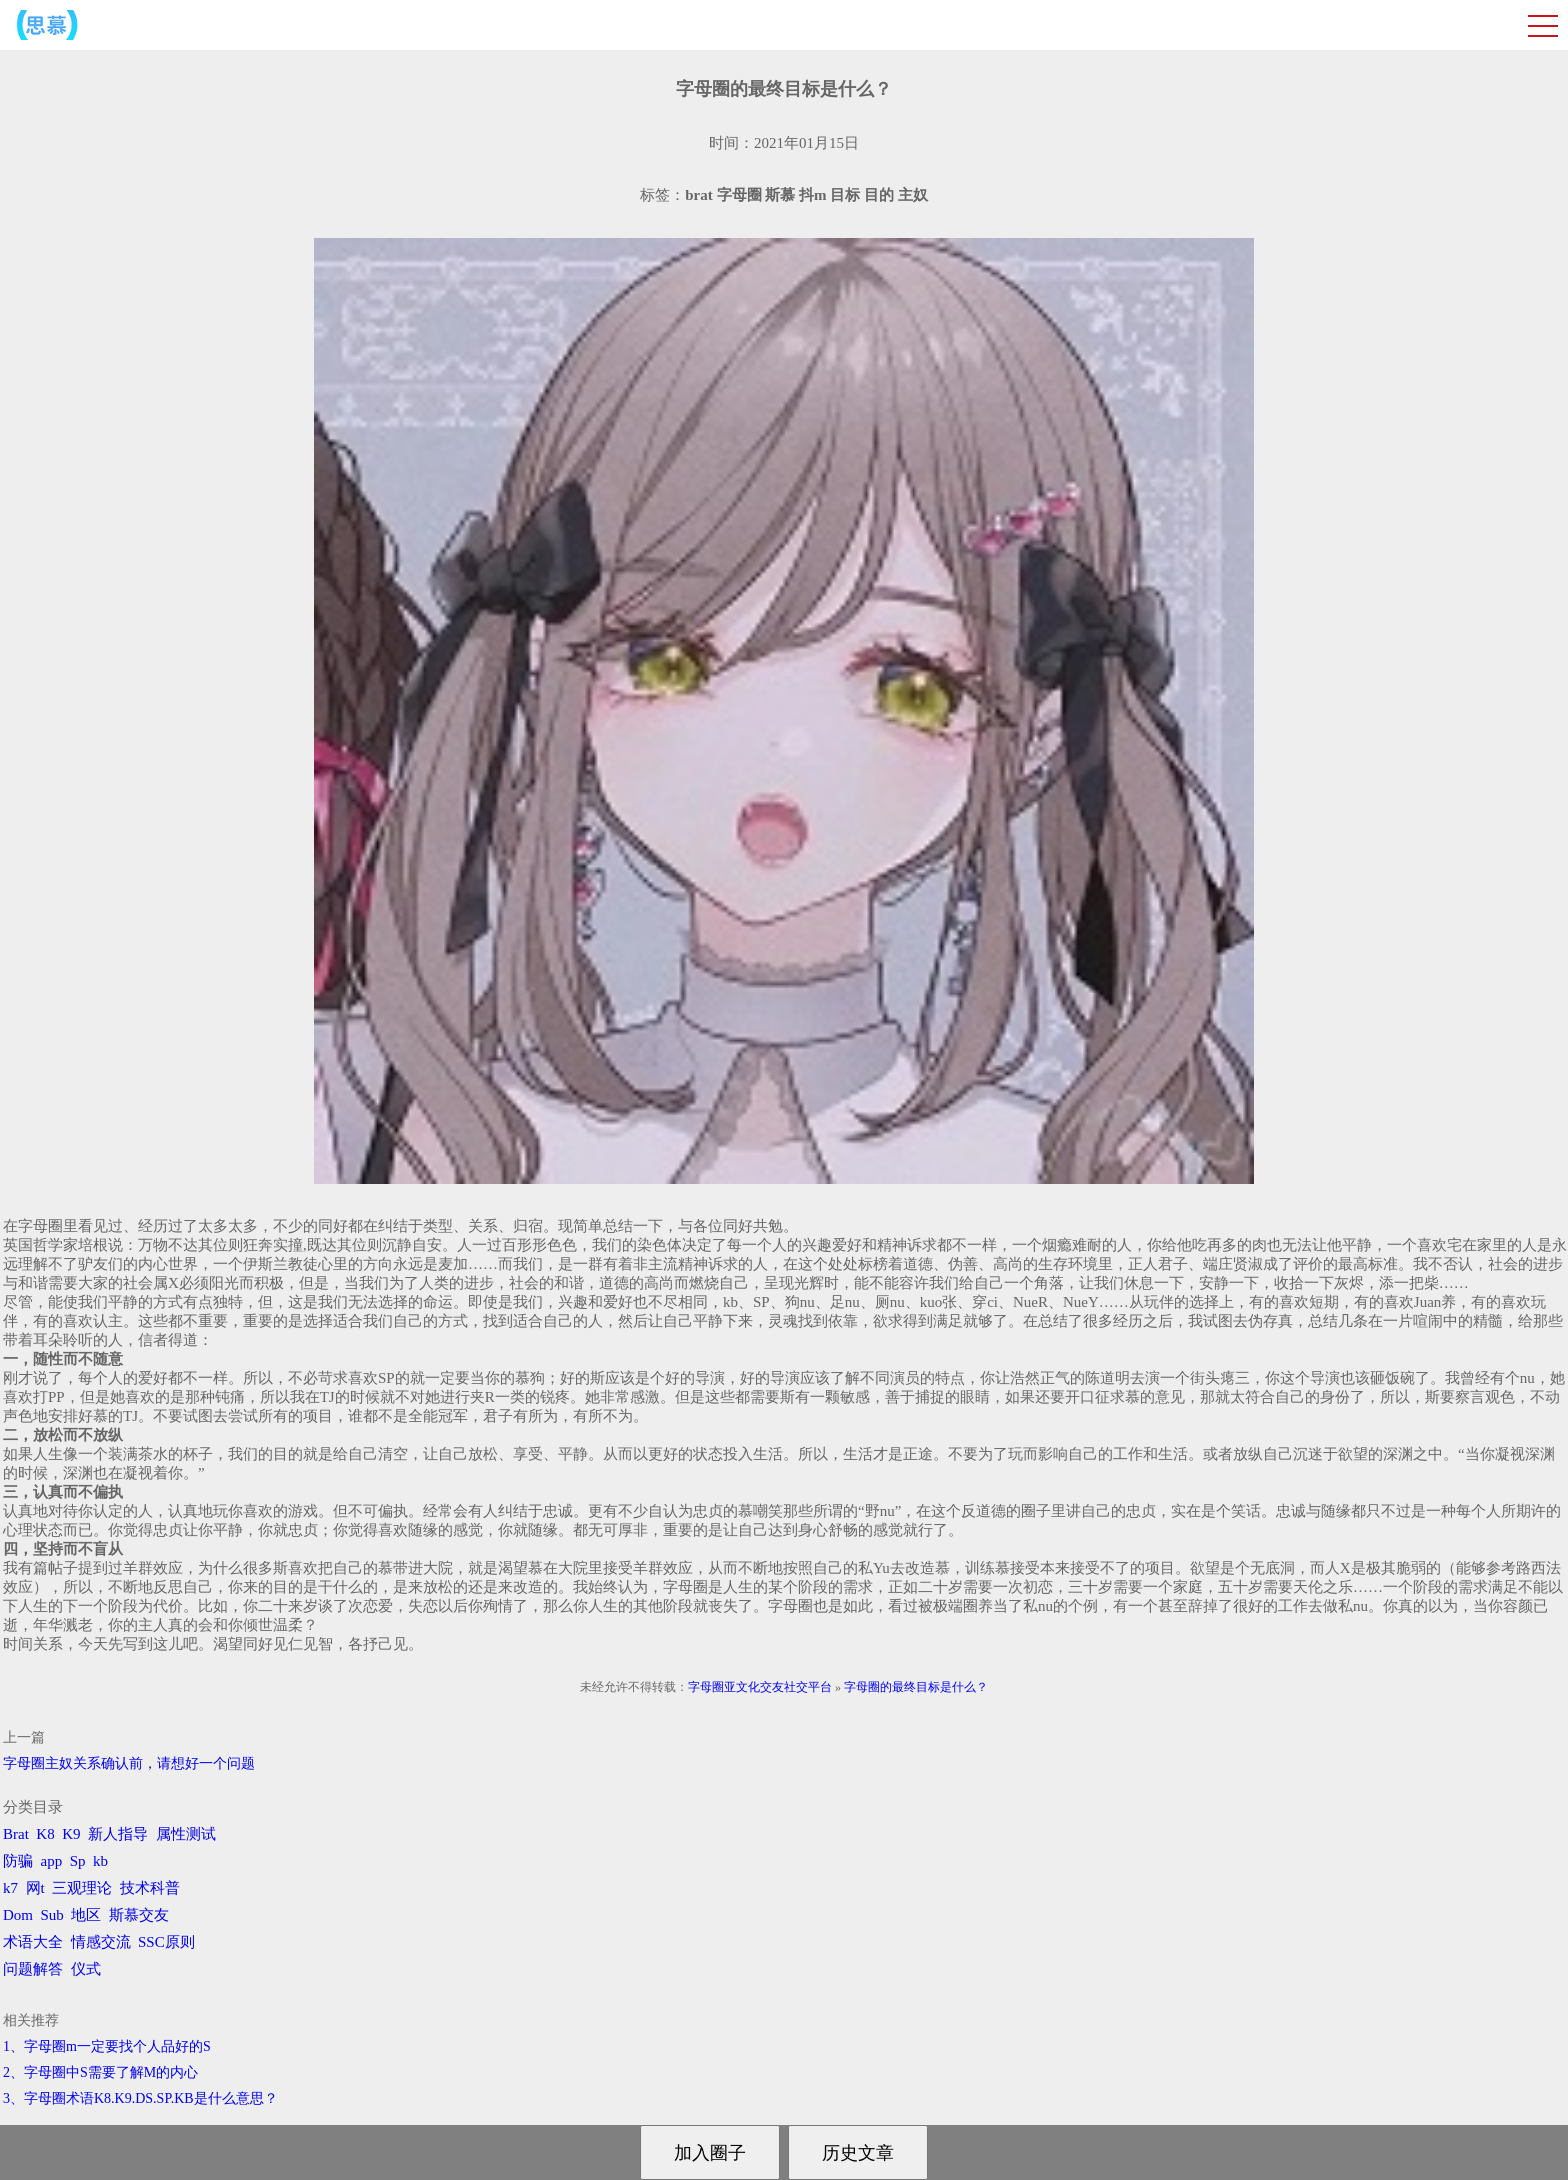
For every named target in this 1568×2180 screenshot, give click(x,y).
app (52, 1861)
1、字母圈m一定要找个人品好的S (107, 2046)
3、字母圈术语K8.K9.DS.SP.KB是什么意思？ (140, 2098)
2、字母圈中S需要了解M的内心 (100, 2072)
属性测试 (186, 1834)
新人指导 (118, 1834)
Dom (18, 1915)
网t (35, 1888)
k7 (10, 1888)
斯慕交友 (139, 1915)
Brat (16, 1834)
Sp (78, 1861)
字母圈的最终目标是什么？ (916, 1687)
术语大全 (33, 1942)
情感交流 (101, 1942)
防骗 (18, 1861)
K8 (45, 1834)
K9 (71, 1834)
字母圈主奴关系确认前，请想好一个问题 (129, 1763)
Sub (52, 1915)
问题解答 (33, 1969)
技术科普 (150, 1888)
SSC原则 (166, 1942)
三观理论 (82, 1888)
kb (100, 1861)
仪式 (86, 1969)
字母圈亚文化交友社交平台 (760, 1687)
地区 (86, 1915)
